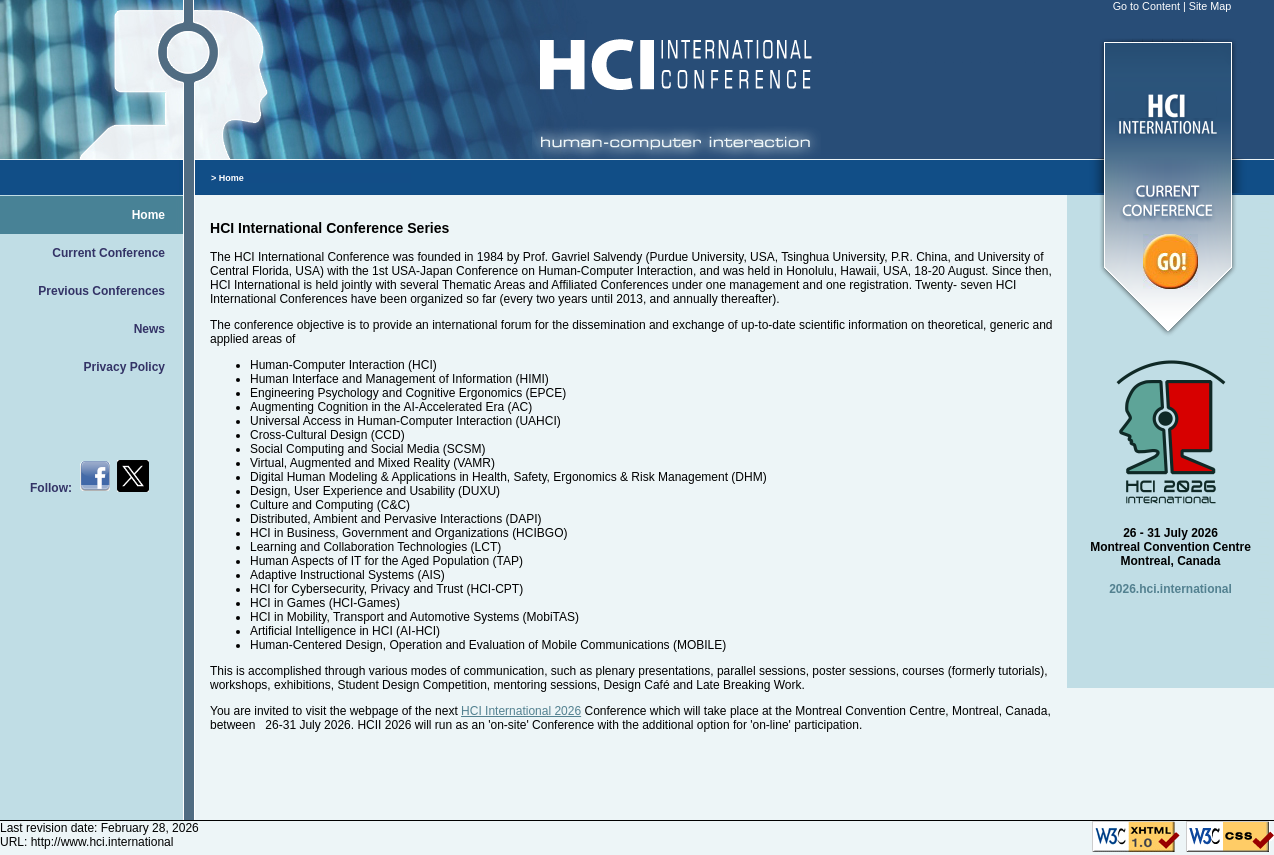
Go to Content (1146, 6)
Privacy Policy (124, 367)
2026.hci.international (1170, 589)
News (149, 329)
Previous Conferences (101, 291)
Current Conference (108, 253)
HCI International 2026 (521, 711)
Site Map (1210, 6)
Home (148, 215)
